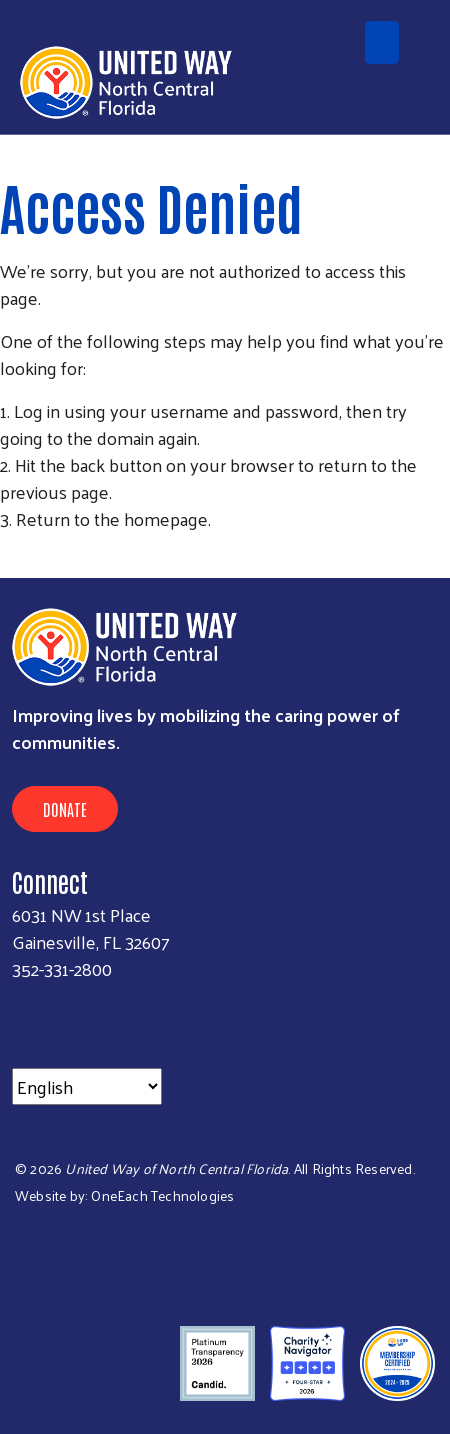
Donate (65, 809)
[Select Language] (87, 1086)
